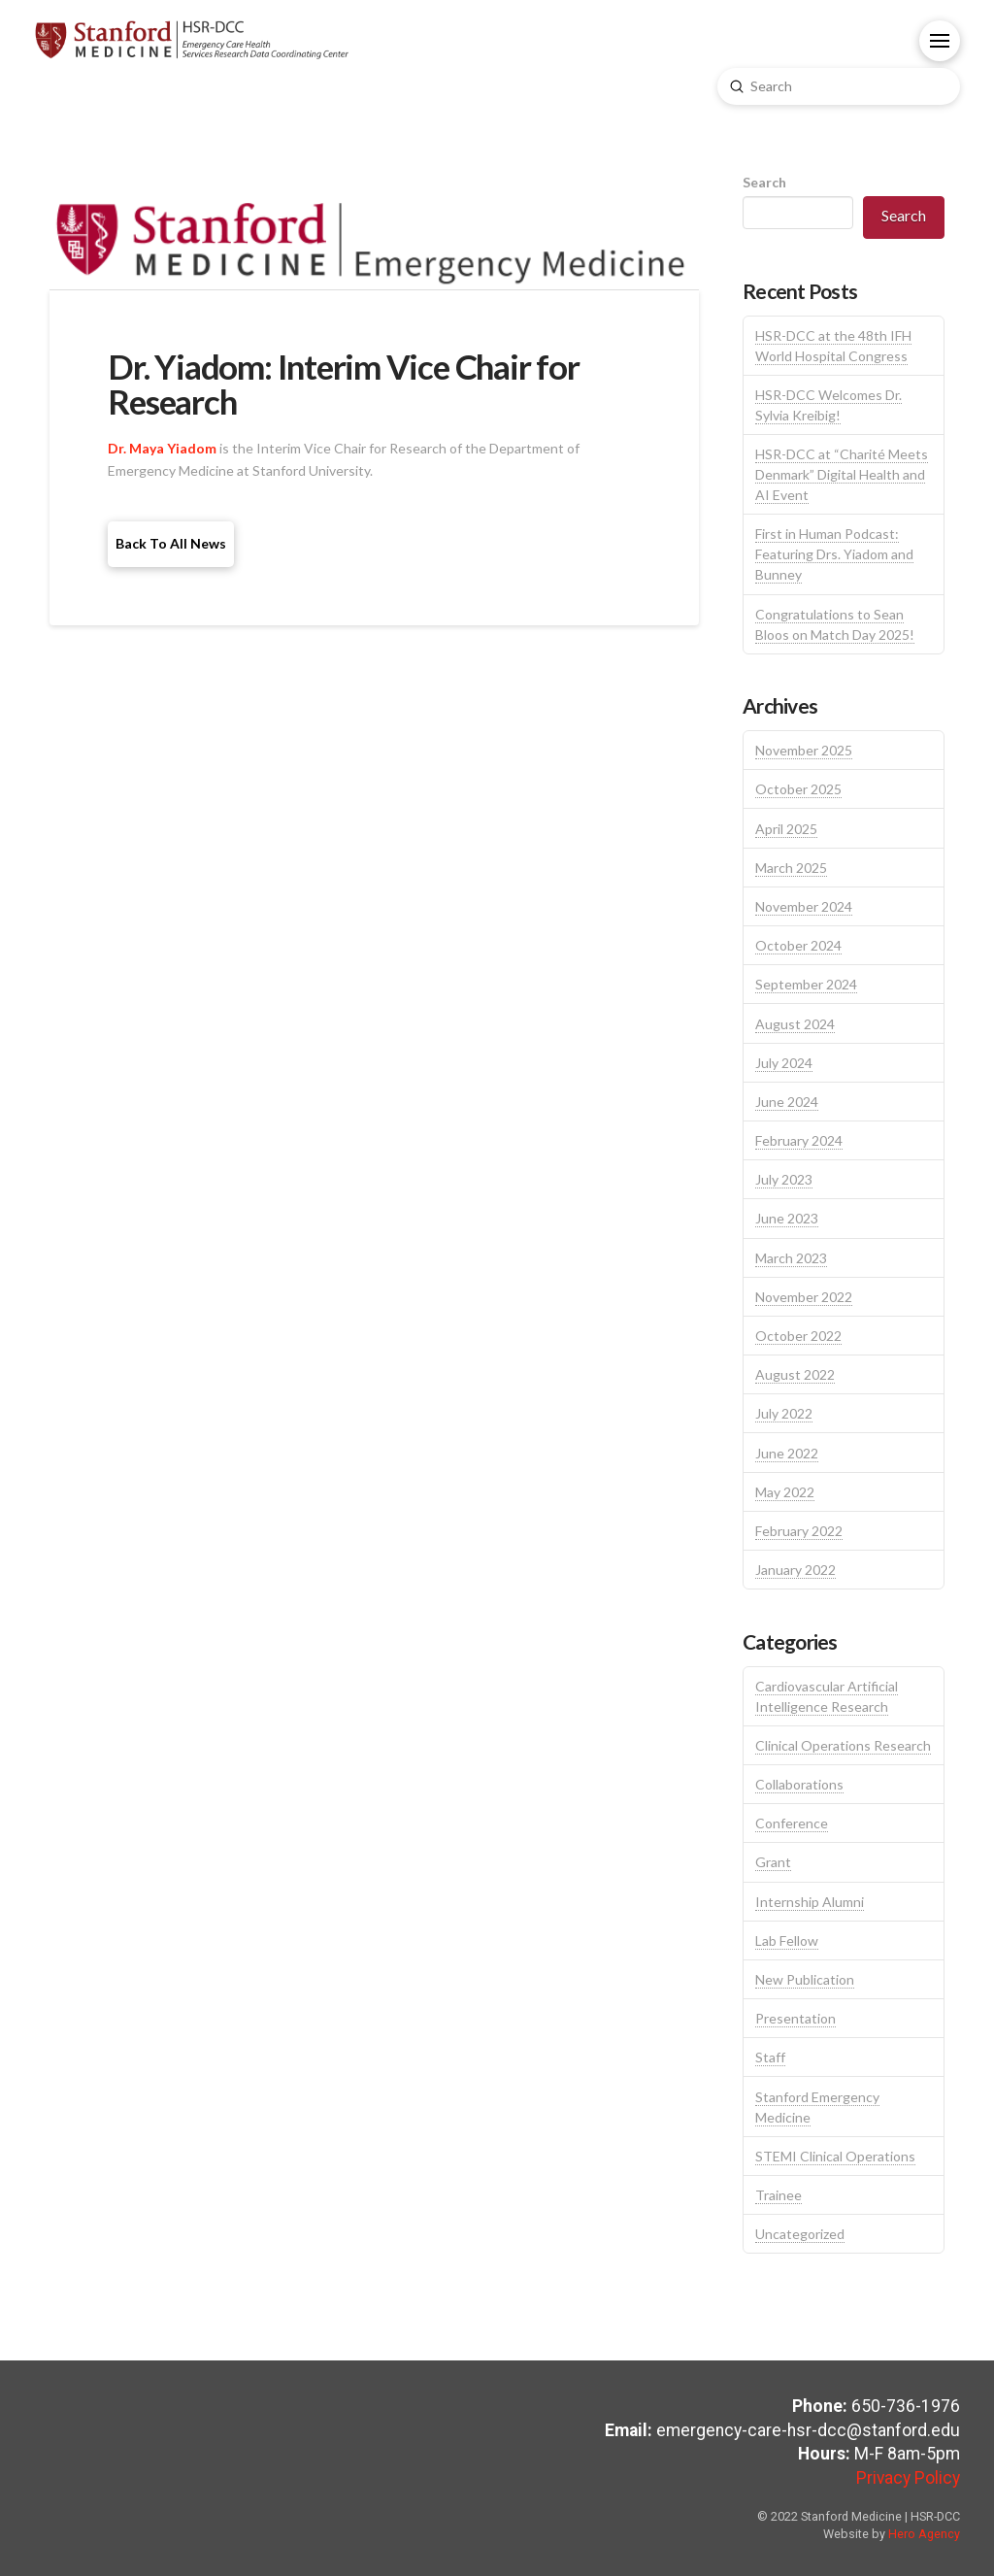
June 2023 (786, 1218)
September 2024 (806, 984)
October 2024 (798, 945)
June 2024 (786, 1101)
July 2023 (783, 1179)
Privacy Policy (908, 2478)
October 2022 (798, 1335)
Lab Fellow (786, 1940)
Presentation (795, 2018)
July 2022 (783, 1413)
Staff (770, 2057)
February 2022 (799, 1530)
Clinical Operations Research (843, 1745)
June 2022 (786, 1453)
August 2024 (795, 1024)
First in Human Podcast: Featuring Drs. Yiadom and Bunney (834, 554)
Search (764, 182)
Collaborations (799, 1784)
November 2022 (803, 1296)
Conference (791, 1823)
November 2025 (803, 750)
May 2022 (784, 1492)
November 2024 (803, 906)
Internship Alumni (809, 1901)
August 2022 (795, 1374)
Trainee (778, 2195)
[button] (939, 40)
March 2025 (791, 867)
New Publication (804, 1979)
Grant (773, 1862)
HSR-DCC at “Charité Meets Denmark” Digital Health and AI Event (841, 474)
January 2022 (795, 1569)
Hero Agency (924, 2533)
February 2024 (799, 1140)
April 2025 (786, 828)
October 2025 (798, 789)
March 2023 (791, 1258)
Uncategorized (800, 2233)
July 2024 (783, 1062)
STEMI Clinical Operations (835, 2156)
